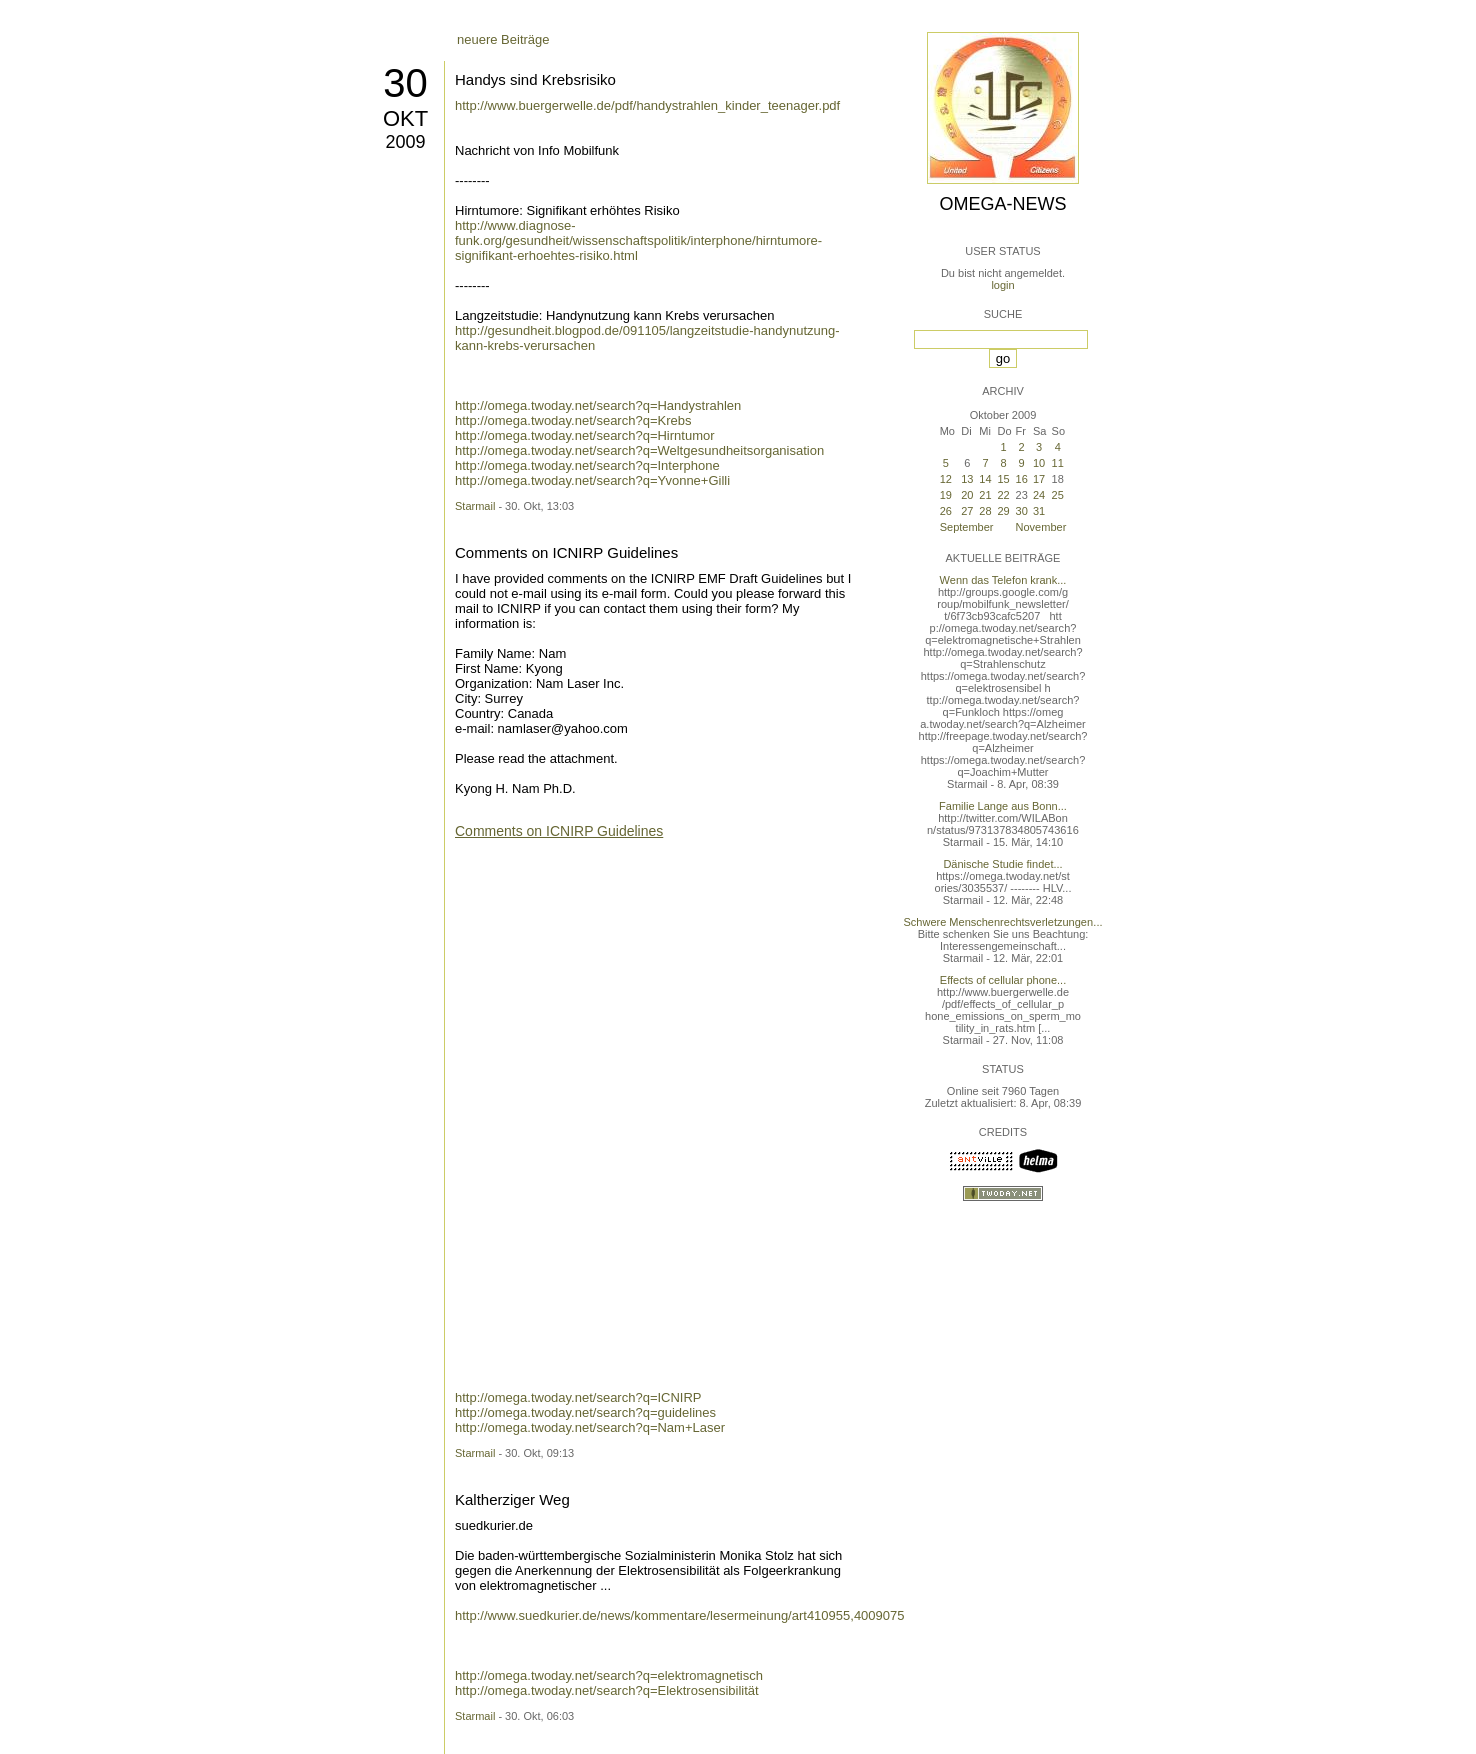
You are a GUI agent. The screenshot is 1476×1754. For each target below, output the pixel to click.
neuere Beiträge (503, 39)
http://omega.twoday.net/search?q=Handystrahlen (598, 405)
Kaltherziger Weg (512, 1499)
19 (946, 495)
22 (1004, 495)
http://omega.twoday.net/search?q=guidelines (585, 1412)
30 (405, 83)
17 (1039, 479)
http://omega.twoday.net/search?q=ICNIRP (578, 1397)
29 (1004, 511)
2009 (405, 142)
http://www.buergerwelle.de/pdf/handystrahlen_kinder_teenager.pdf (647, 105)
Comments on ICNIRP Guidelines (566, 552)
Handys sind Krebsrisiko (535, 79)
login (1002, 285)
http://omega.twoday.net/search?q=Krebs (573, 420)
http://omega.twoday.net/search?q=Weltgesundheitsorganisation (639, 450)
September (967, 527)
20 (967, 495)
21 (985, 495)
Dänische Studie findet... (1002, 864)
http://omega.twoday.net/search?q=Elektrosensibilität (607, 1690)
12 (946, 479)
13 (967, 479)
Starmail (475, 506)
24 (1039, 495)
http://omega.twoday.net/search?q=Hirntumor (585, 435)
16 (1022, 479)
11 (1058, 463)
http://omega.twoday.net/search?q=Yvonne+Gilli (592, 480)
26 (946, 511)
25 (1058, 495)
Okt (405, 118)
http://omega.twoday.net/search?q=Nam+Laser (590, 1427)
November (1041, 527)
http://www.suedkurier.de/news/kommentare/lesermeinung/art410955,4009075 (680, 1615)
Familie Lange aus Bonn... (1003, 806)
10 (1039, 463)
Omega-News (1002, 204)
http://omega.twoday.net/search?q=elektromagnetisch (609, 1675)
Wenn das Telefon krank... (1003, 580)
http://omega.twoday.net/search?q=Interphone (587, 465)
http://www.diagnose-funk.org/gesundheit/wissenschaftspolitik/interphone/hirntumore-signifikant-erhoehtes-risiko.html (638, 240)
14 (985, 479)
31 (1039, 511)
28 (985, 511)
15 (1004, 479)
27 (967, 511)
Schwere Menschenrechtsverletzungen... (1003, 922)
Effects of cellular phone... (1003, 980)
